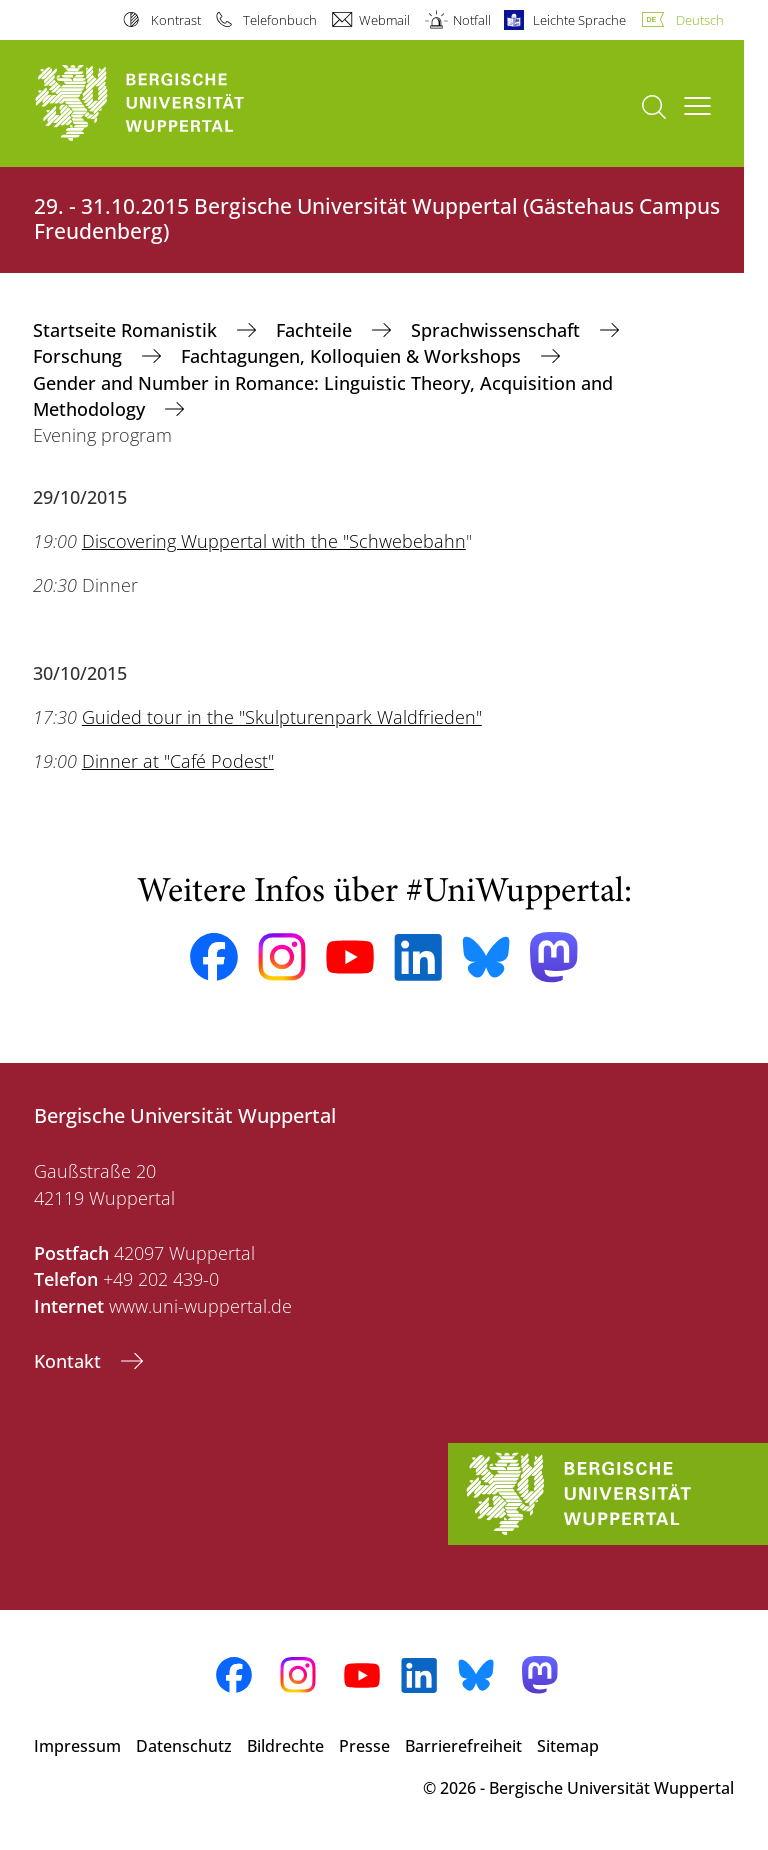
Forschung (80, 356)
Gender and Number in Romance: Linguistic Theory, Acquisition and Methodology (323, 396)
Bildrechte (285, 1746)
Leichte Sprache (579, 20)
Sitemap (568, 1746)
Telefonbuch (280, 20)
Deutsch (700, 20)
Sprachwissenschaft (498, 330)
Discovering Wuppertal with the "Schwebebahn (274, 541)
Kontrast (176, 20)
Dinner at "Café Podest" (178, 761)
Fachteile (316, 330)
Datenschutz (184, 1746)
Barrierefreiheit (463, 1746)
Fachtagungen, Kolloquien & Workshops (353, 356)
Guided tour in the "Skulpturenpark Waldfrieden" (282, 717)
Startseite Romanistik (127, 330)
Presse (364, 1746)
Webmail (384, 20)
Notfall (472, 20)
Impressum (77, 1746)
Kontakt (70, 1361)
